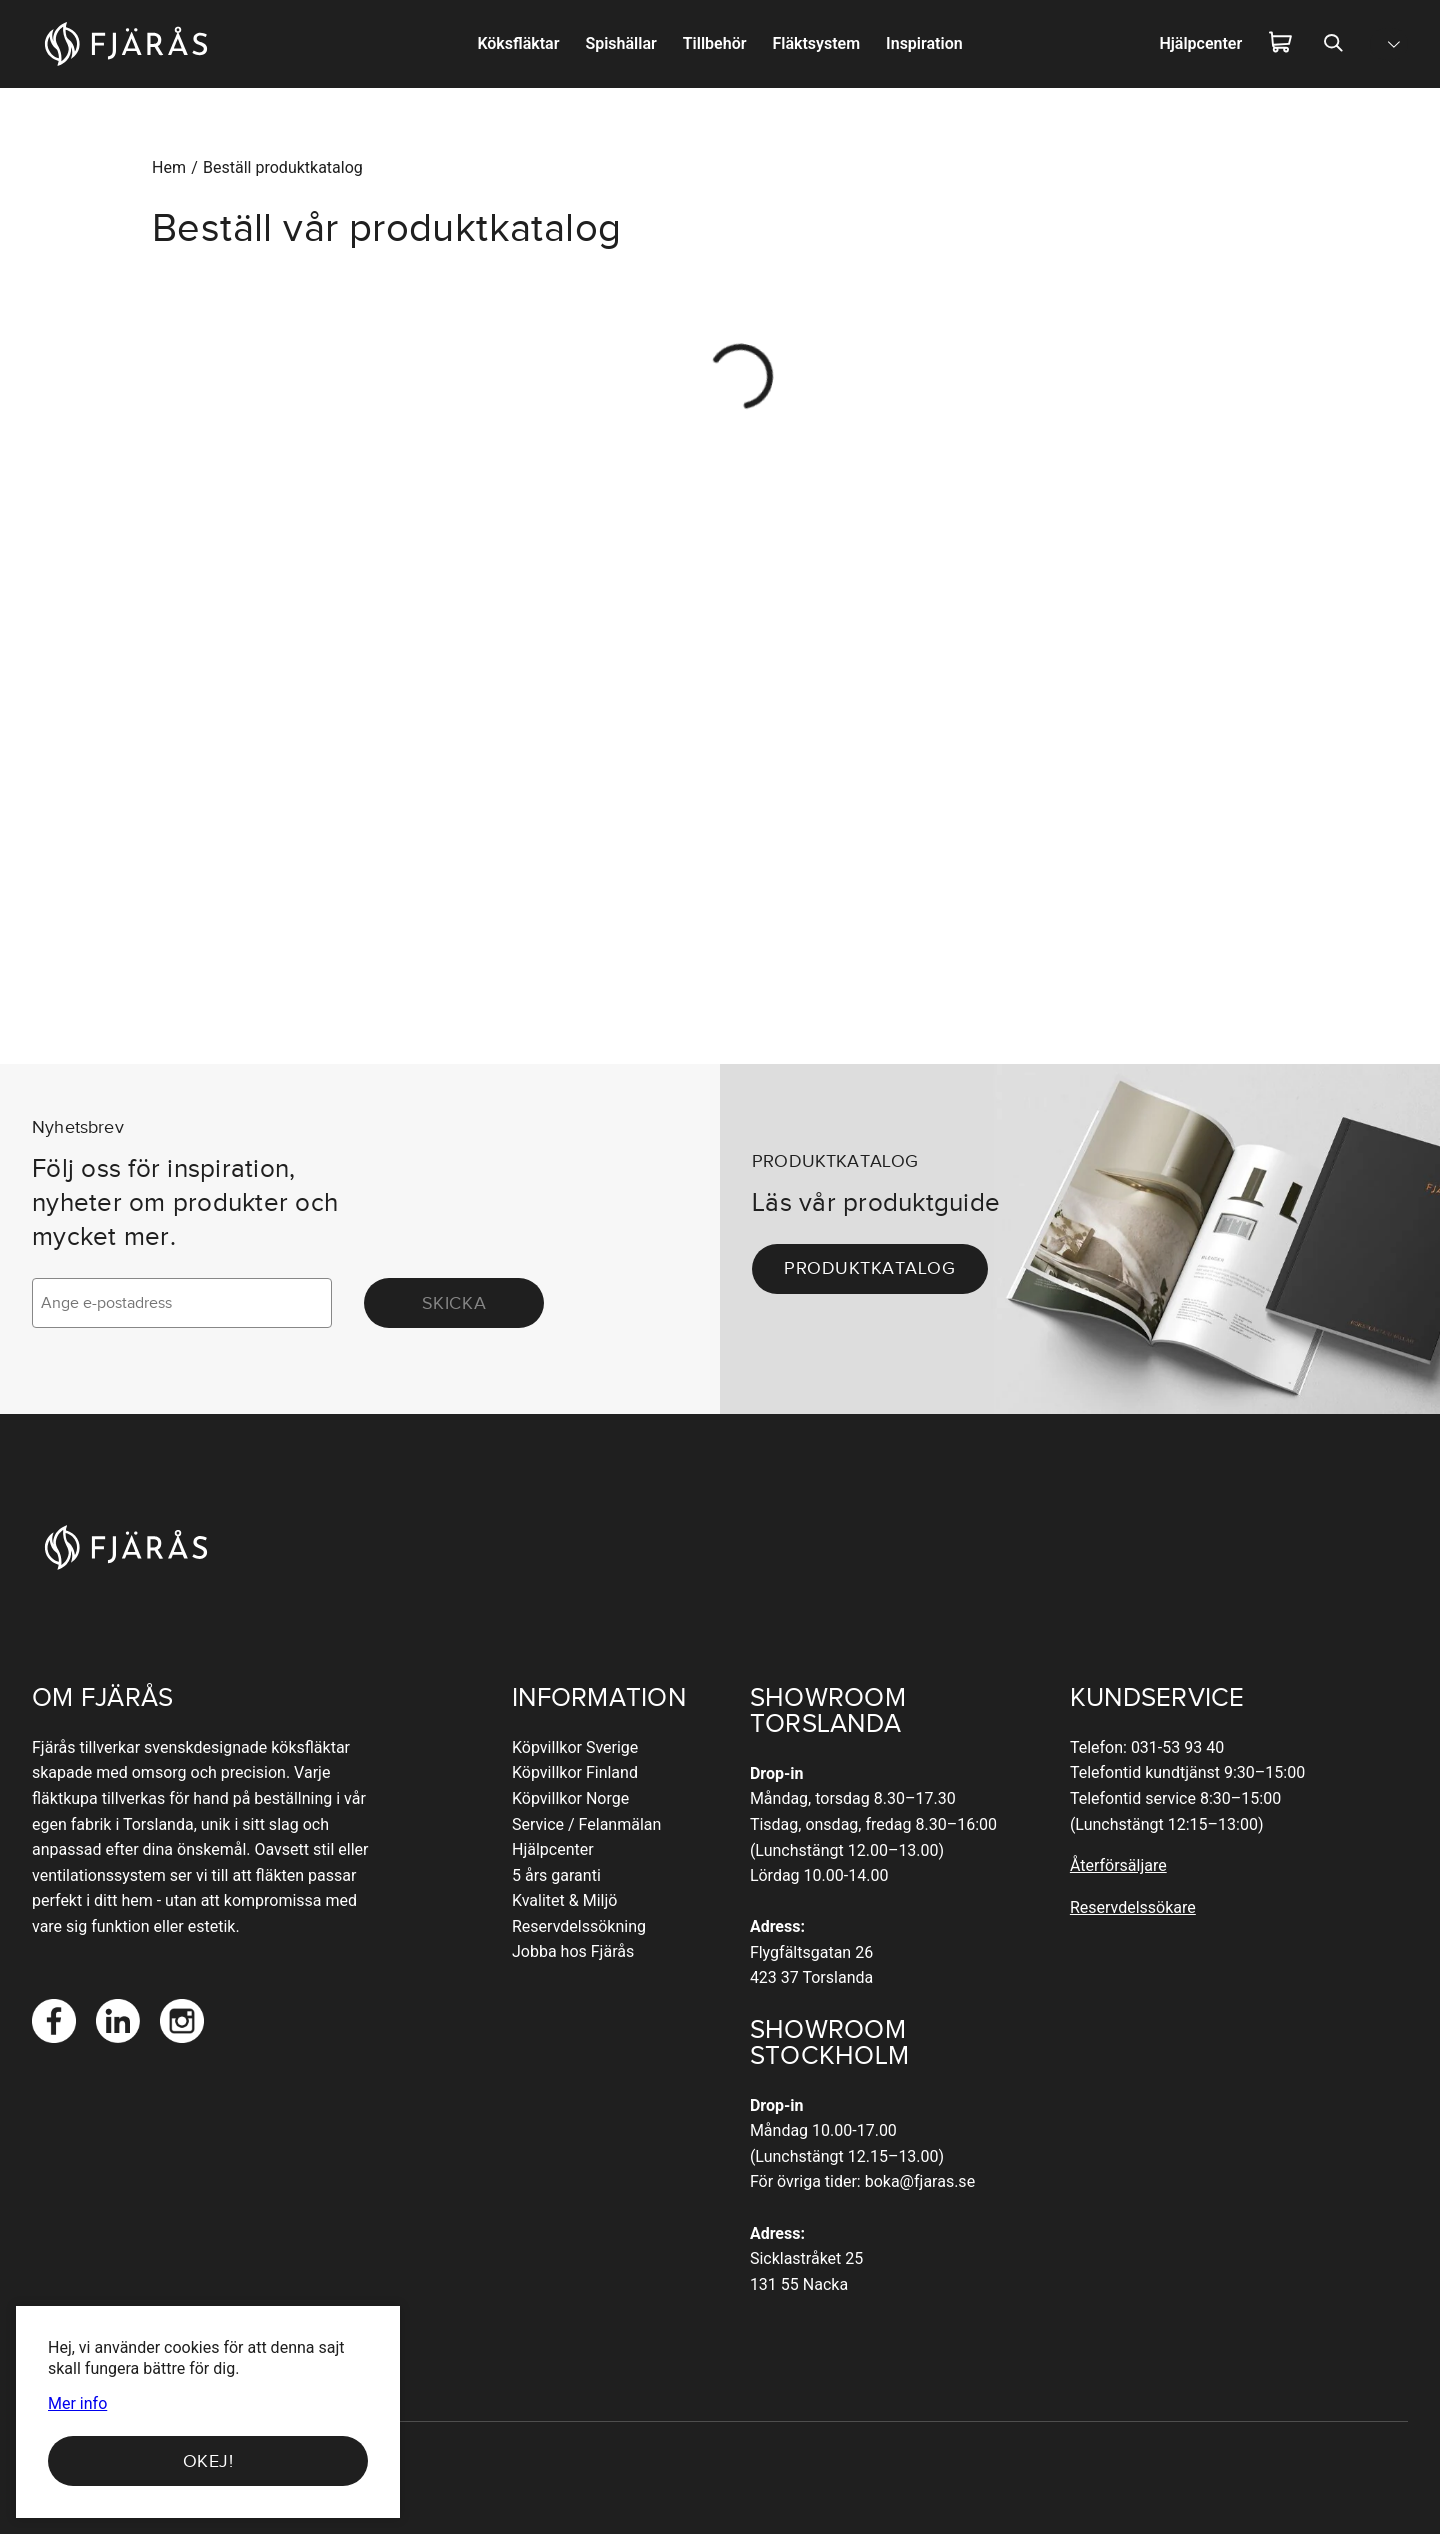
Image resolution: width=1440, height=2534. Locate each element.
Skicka (454, 1303)
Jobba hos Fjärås (573, 1951)
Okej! (208, 2461)
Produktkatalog (870, 1268)
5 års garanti (556, 1875)
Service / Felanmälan (586, 1824)
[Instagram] (182, 2021)
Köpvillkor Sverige (575, 1747)
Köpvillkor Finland (575, 1772)
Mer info (77, 2404)
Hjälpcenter (553, 1849)
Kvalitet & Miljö (564, 1900)
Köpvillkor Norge (570, 1798)
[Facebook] (54, 2021)
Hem (169, 167)
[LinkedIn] (118, 2021)
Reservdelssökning (579, 1926)
